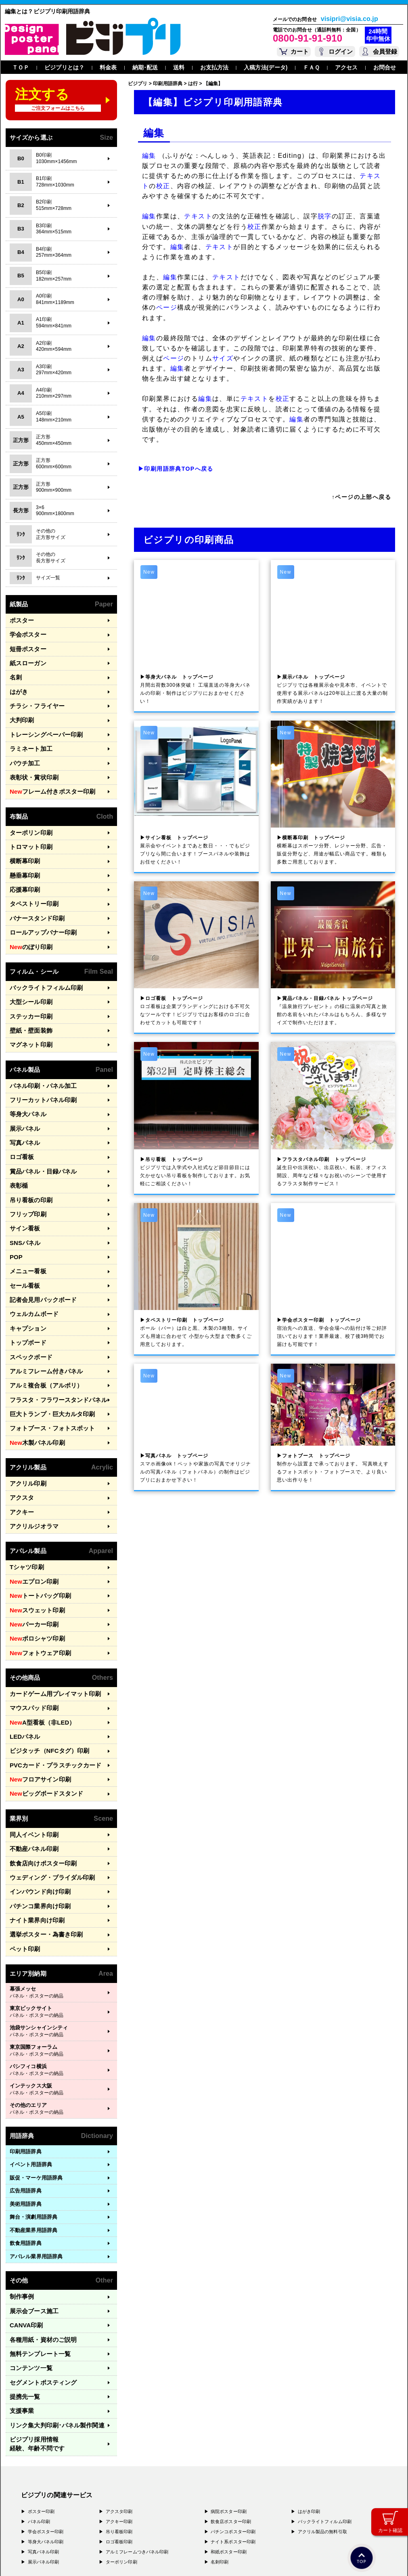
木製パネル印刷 (34, 1382)
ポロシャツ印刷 (34, 1567)
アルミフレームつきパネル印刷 (137, 2436)
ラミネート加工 (28, 738)
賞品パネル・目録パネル (39, 1133)
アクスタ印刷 (119, 2396)
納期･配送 (145, 67)
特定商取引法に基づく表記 (125, 2558)
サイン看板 (23, 1185)
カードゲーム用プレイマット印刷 (49, 1619)
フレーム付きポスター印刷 (47, 777)
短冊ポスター (26, 646)
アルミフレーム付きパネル (41, 1316)
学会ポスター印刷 (46, 2416)
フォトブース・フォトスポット (47, 1369)
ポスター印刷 (41, 2396)
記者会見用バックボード (39, 1251)
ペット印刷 (23, 1856)
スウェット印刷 (34, 1540)
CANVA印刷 (24, 2229)
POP (15, 1211)
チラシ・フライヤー (33, 699)
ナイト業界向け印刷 (33, 1830)
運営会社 (84, 2558)
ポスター (20, 620)
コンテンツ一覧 (28, 2268)
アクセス (346, 67)
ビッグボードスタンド (41, 1711)
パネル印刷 (39, 2406)
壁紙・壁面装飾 (28, 1001)
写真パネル (23, 1106)
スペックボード (28, 1303)
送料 (178, 67)
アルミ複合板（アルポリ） (41, 1330)
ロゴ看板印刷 (119, 2426)
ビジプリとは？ (64, 67)
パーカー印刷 (31, 1553)
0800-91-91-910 (307, 38)
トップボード (26, 1290)
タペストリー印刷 (31, 883)
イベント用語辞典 (31, 2071)
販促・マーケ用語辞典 (36, 2084)
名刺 (15, 672)
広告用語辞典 (26, 2097)
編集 (149, 155)
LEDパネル (23, 1659)
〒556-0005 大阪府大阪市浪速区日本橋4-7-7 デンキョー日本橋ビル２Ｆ (133, 2503)
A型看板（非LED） (38, 1646)
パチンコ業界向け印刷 (36, 1816)
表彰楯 (17, 1146)
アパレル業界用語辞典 (36, 2163)
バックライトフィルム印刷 (41, 962)
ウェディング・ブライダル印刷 (47, 1790)
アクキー (20, 1448)
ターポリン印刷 (28, 817)
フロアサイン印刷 (36, 1698)
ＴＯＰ (20, 67)
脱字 (325, 216)
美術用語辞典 (26, 2110)
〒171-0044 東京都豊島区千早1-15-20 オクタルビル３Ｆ (114, 2495)
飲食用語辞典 (26, 2150)
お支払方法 (214, 67)
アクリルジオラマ (31, 1461)
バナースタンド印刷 (33, 896)
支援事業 (20, 2308)
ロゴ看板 (20, 1120)
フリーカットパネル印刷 (39, 1067)
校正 (163, 185)
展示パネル (23, 1093)
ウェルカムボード (31, 1264)
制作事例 (20, 2203)
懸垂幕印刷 (23, 856)
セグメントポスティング (39, 2281)
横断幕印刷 (23, 843)
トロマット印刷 (28, 830)
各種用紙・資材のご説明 (39, 2242)
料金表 (108, 67)
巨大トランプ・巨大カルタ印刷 (47, 1356)
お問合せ (384, 67)
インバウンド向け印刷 (36, 1803)
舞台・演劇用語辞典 (33, 2124)
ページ (166, 307)
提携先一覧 (23, 2294)
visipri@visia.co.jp (349, 19)
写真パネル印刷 (43, 2436)
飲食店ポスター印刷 (231, 2406)
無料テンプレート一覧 (36, 2255)
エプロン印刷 (31, 1514)
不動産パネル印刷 (31, 1764)
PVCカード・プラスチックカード (49, 1685)
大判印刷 (20, 711)
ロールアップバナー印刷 (39, 909)
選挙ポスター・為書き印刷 (41, 1843)
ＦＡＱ (311, 67)
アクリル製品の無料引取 (322, 2416)
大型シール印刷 (28, 975)
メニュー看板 (26, 1225)
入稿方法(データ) (265, 67)
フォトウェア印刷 (36, 1580)
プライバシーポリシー (46, 2558)
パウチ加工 (23, 751)
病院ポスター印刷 (229, 2396)
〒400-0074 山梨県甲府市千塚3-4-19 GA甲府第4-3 (109, 2518)
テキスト (198, 216)
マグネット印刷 (28, 1014)
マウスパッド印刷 (31, 1632)
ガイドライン (171, 2558)
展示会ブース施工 (31, 2216)
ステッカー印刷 (28, 988)
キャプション (26, 1277)
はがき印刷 (309, 2396)
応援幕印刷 (23, 869)
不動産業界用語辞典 (33, 2137)
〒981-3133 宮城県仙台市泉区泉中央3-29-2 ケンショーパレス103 (126, 2526)
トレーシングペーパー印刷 (41, 725)
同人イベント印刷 (31, 1751)
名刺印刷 (219, 2446)
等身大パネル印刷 (46, 2426)
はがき (17, 685)
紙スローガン (26, 659)
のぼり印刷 (28, 922)
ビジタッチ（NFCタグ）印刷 (44, 1672)
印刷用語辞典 (26, 2058)
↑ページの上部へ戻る (361, 497)
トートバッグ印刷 (36, 1527)
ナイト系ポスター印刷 (233, 2426)
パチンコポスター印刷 (233, 2416)
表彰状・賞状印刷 (31, 764)
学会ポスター (26, 633)
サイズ (222, 358)
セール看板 (23, 1238)
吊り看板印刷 (119, 2416)
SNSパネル (23, 1198)
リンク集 (51, 2321)
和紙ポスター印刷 (229, 2436)
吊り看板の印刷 (28, 1159)
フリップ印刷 (26, 1172)
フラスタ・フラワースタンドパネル (52, 1342)
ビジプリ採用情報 (55, 2334)
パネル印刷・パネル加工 (39, 1054)
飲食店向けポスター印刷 (39, 1777)
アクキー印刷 (119, 2406)
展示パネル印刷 (43, 2446)
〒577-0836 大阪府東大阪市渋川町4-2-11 (100, 2510)
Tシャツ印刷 (25, 1501)
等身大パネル (26, 1080)
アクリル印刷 (26, 1422)
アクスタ (20, 1435)
